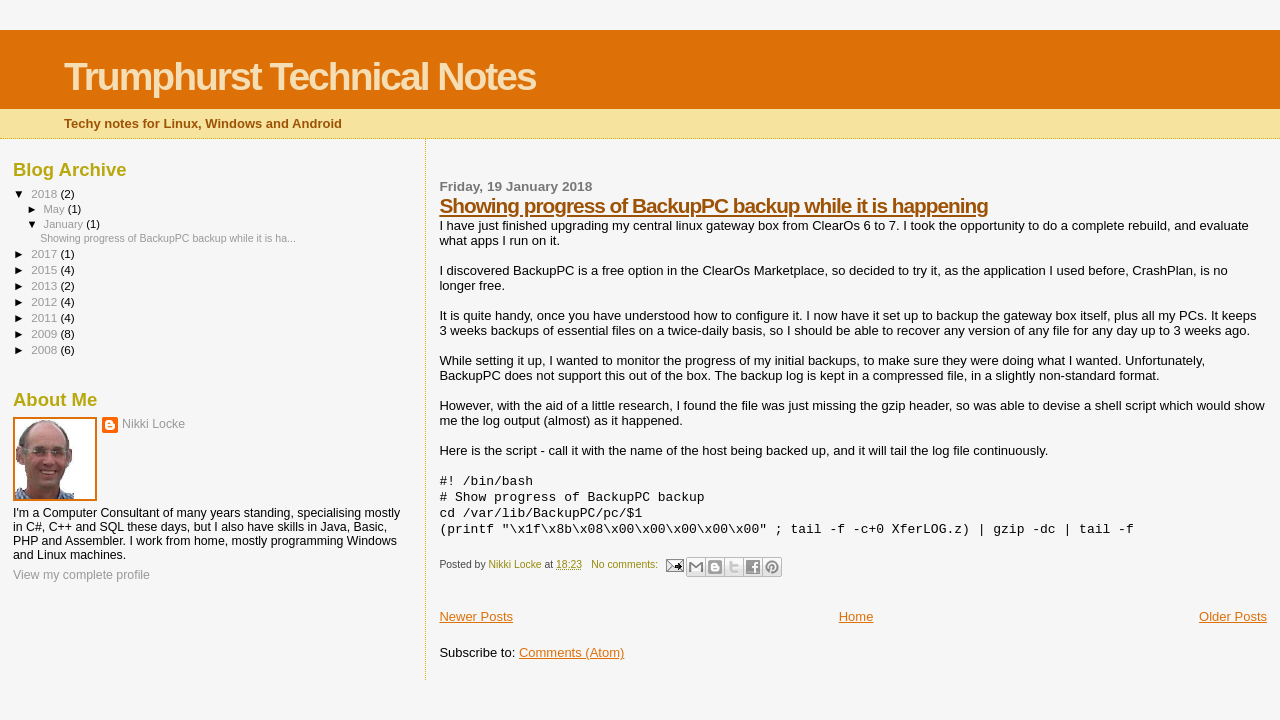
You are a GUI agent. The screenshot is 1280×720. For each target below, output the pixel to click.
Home (856, 616)
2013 (45, 285)
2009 (45, 333)
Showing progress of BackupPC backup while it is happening (713, 205)
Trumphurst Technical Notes (300, 76)
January (65, 224)
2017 (45, 253)
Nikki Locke (153, 424)
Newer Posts (476, 616)
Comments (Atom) (571, 652)
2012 (45, 301)
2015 (45, 269)
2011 (45, 317)
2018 (45, 193)
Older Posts (1233, 616)
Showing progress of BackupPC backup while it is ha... (168, 238)
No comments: (626, 564)
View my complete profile (81, 575)
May (56, 209)
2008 (45, 349)
